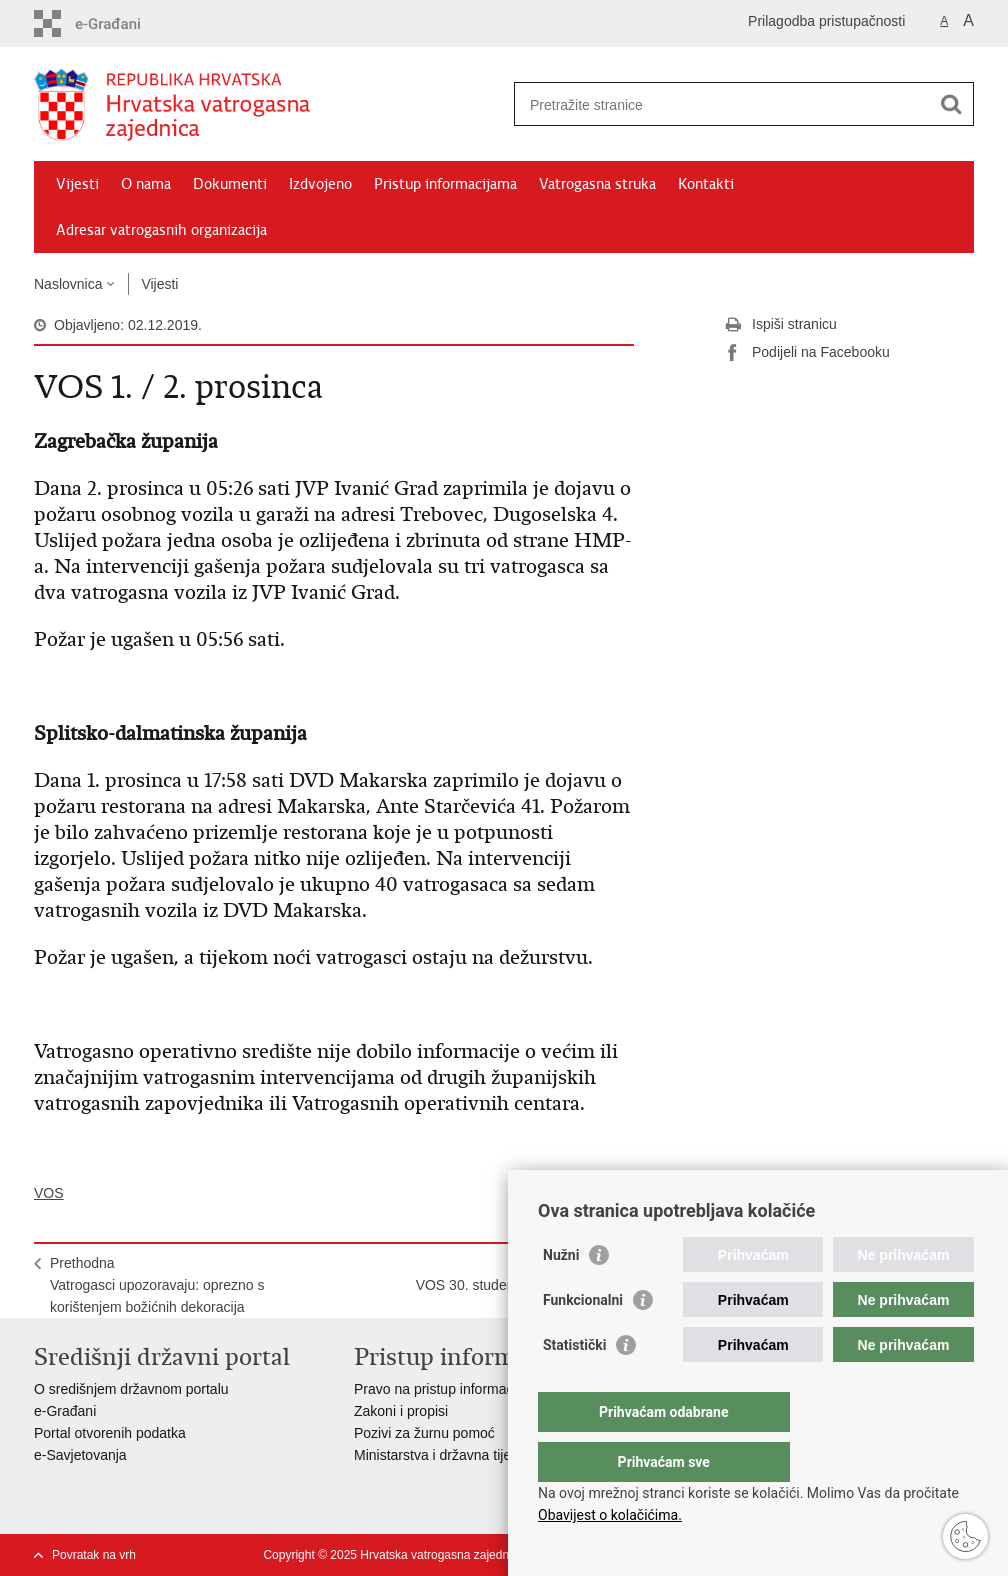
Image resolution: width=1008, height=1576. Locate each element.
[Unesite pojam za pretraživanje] (722, 104)
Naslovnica (68, 284)
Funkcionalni (583, 1340)
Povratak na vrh (94, 1555)
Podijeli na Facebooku (807, 353)
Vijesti (77, 184)
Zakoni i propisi (401, 1411)
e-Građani (65, 1411)
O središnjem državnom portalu (131, 1389)
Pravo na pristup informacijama (450, 1389)
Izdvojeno (320, 184)
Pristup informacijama (445, 184)
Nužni (561, 1295)
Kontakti (706, 184)
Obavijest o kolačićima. (610, 1515)
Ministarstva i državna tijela (438, 1455)
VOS (49, 1193)
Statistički (574, 1385)
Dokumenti (230, 184)
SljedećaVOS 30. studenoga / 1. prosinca (517, 1274)
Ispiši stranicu (780, 325)
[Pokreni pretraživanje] (951, 104)
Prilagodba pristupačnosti (826, 21)
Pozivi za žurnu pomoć (424, 1433)
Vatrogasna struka (597, 184)
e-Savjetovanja (80, 1455)
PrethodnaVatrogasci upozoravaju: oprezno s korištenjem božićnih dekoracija (157, 1285)
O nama (146, 184)
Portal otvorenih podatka (110, 1433)
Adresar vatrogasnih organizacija (161, 230)
